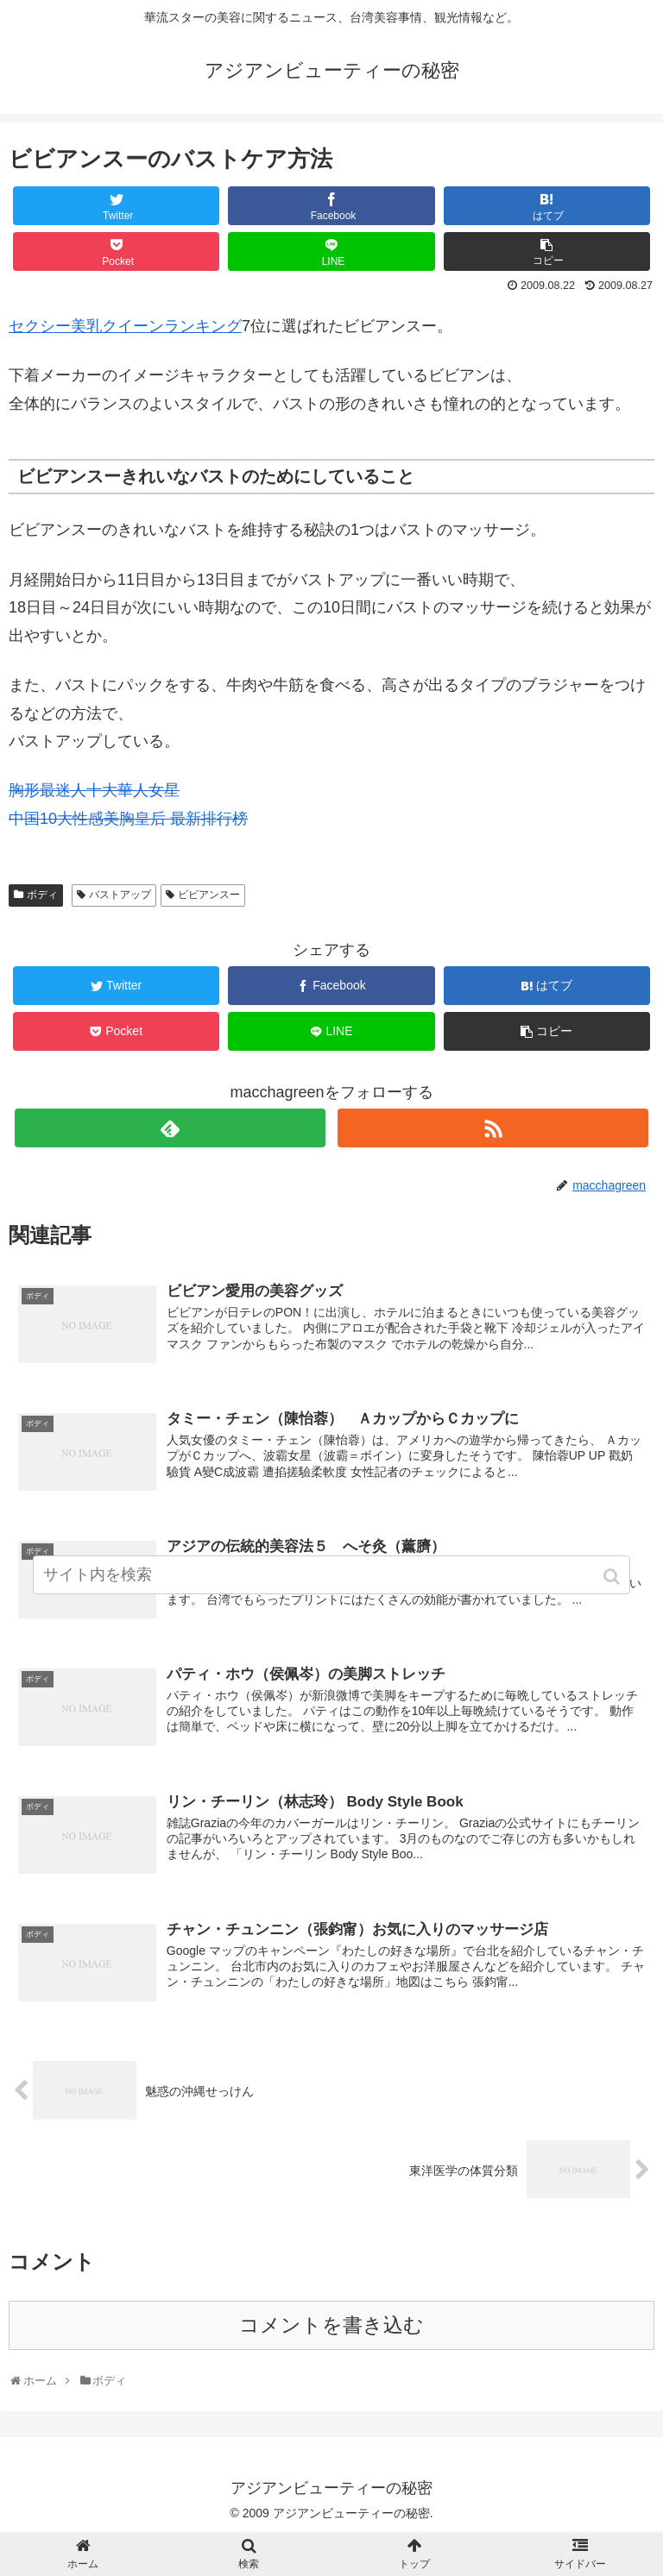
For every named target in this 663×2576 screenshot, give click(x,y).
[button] (613, 1579)
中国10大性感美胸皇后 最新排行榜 (128, 818)
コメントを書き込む (331, 2327)
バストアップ (120, 895)
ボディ (42, 895)
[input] (331, 1577)
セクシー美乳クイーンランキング (125, 326)
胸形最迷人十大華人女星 (94, 790)
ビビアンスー (209, 895)
